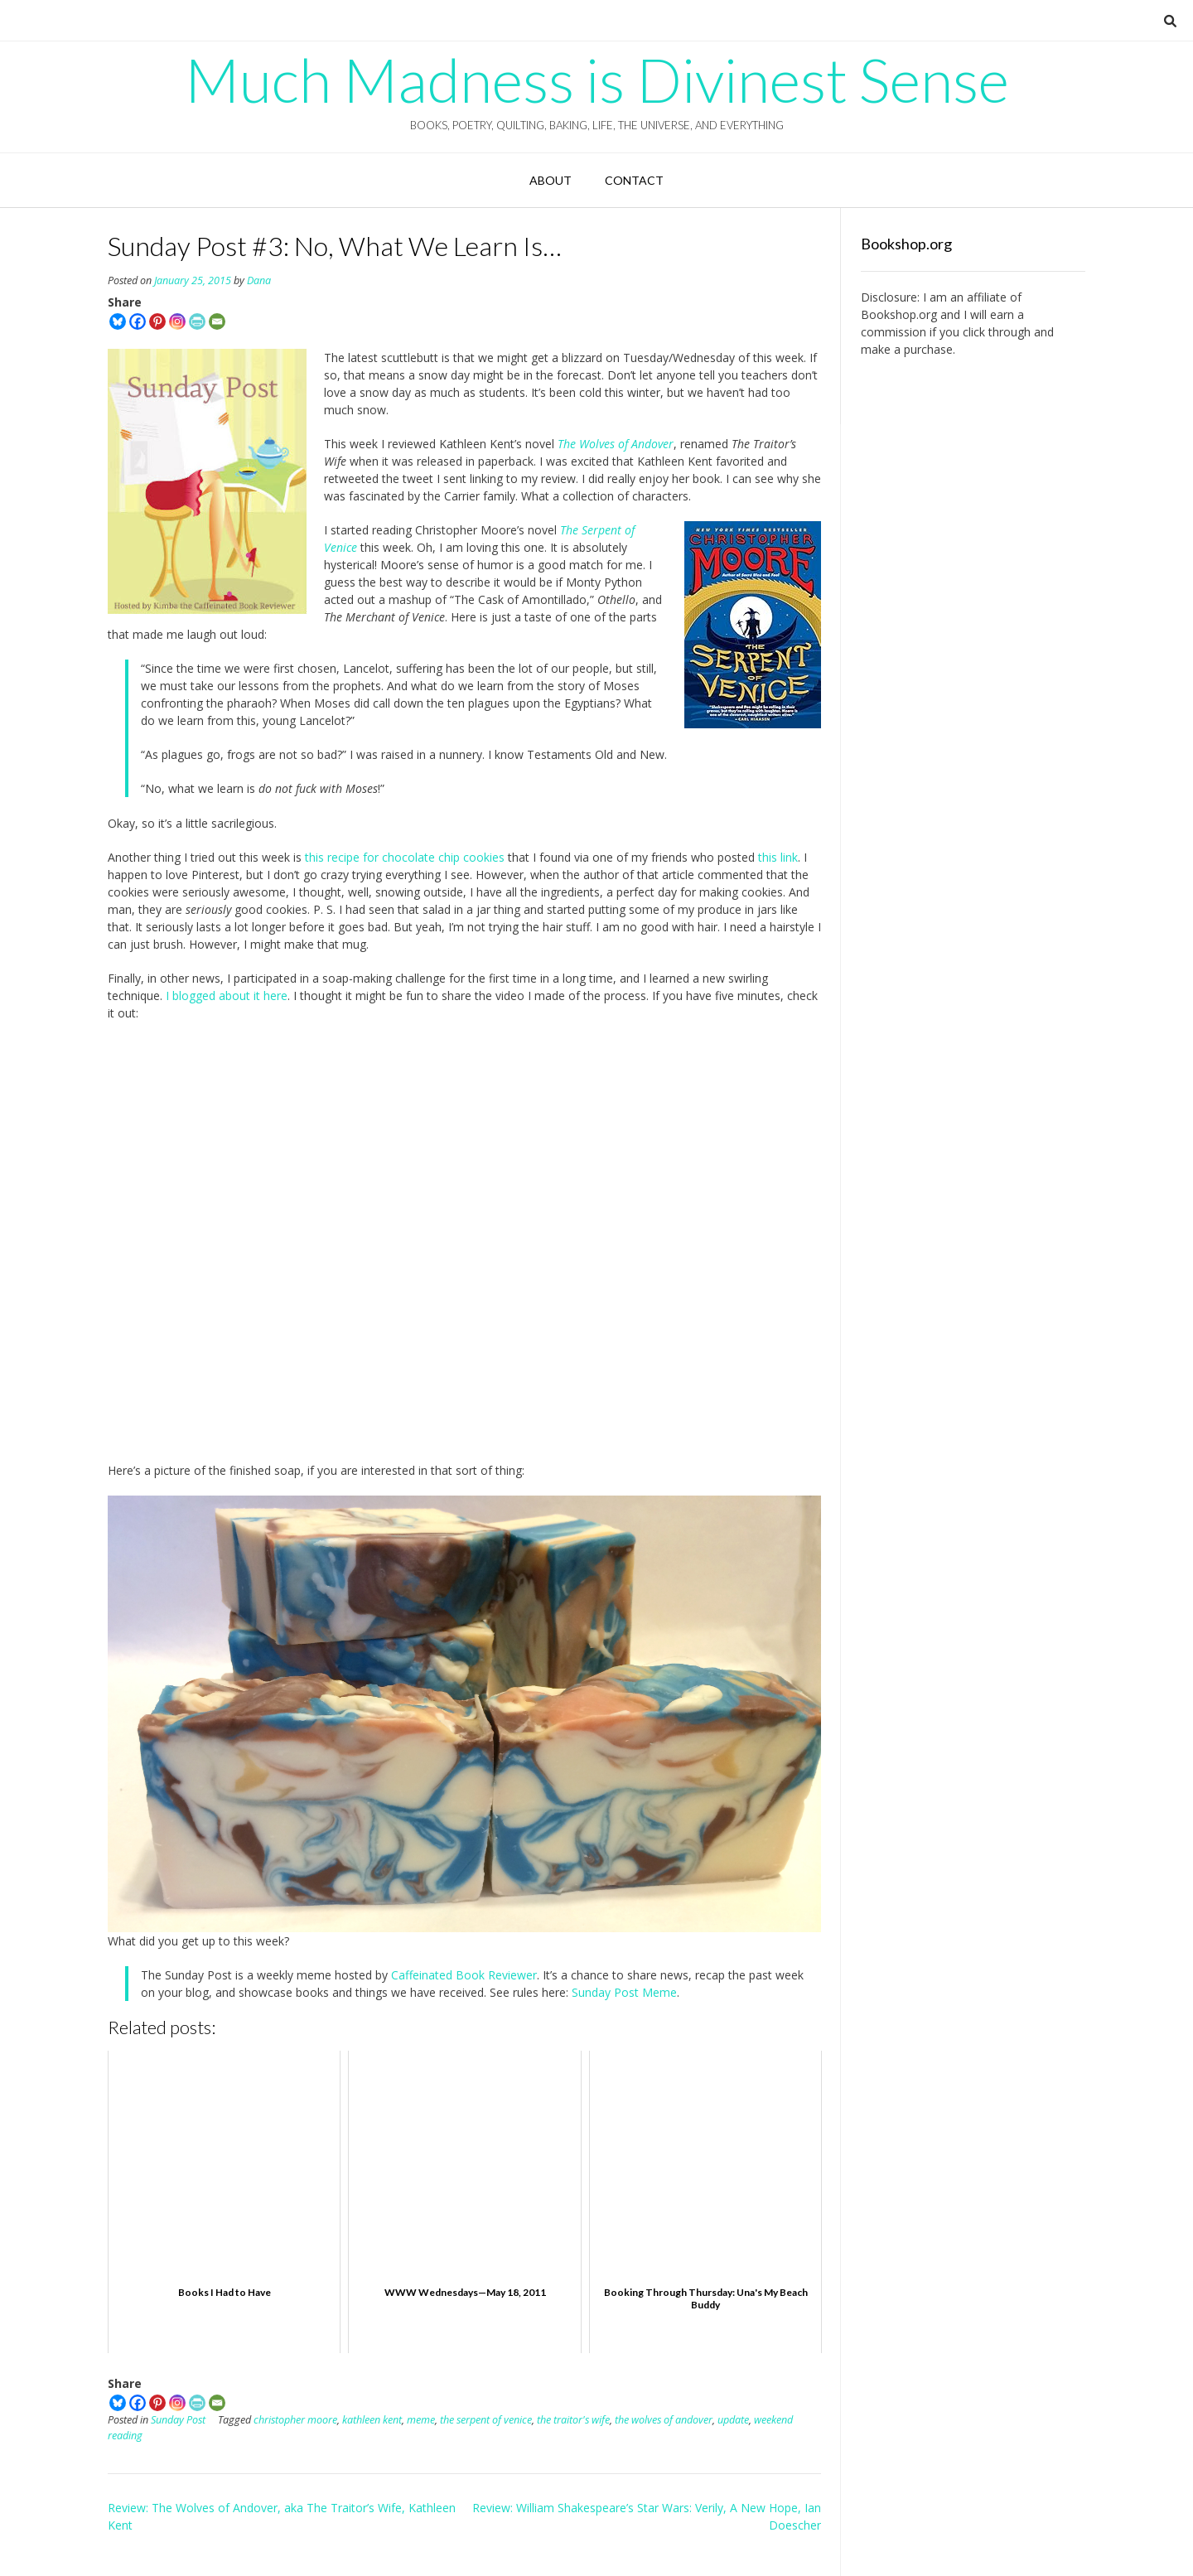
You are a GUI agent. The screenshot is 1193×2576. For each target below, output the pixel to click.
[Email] (217, 321)
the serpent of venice (486, 2420)
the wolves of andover (663, 2420)
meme (421, 2420)
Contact (634, 180)
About (550, 180)
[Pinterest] (157, 321)
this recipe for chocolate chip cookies (405, 857)
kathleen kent (372, 2420)
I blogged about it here (226, 995)
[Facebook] (137, 321)
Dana (259, 280)
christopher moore (295, 2420)
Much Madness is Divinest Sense (597, 79)
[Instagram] (177, 321)
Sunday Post (178, 2420)
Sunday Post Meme (624, 1992)
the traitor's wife (573, 2420)
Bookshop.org (899, 314)
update (733, 2420)
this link (778, 857)
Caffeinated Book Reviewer (464, 1975)
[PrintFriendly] (197, 321)
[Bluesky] (117, 321)
